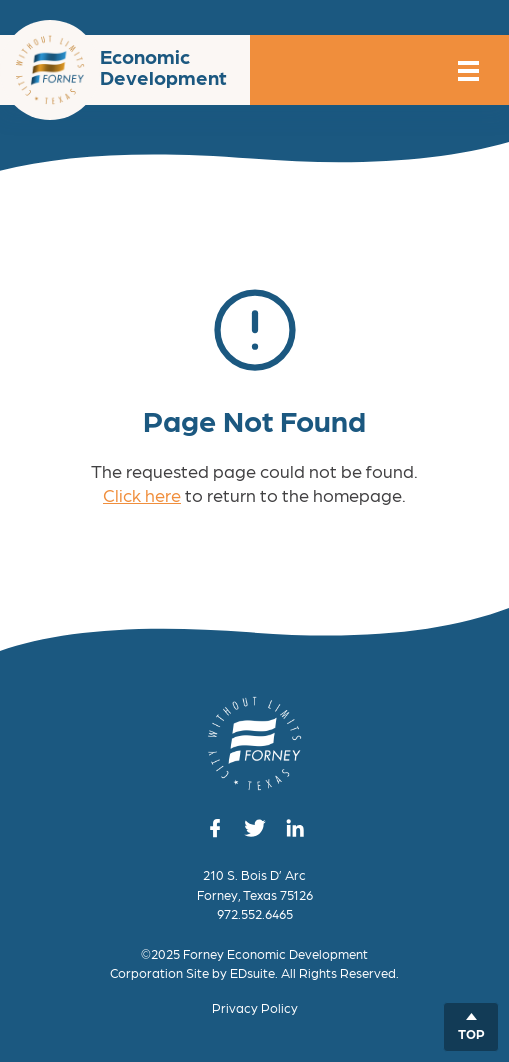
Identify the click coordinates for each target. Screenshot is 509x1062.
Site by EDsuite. (232, 972)
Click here (142, 494)
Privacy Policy (255, 1007)
